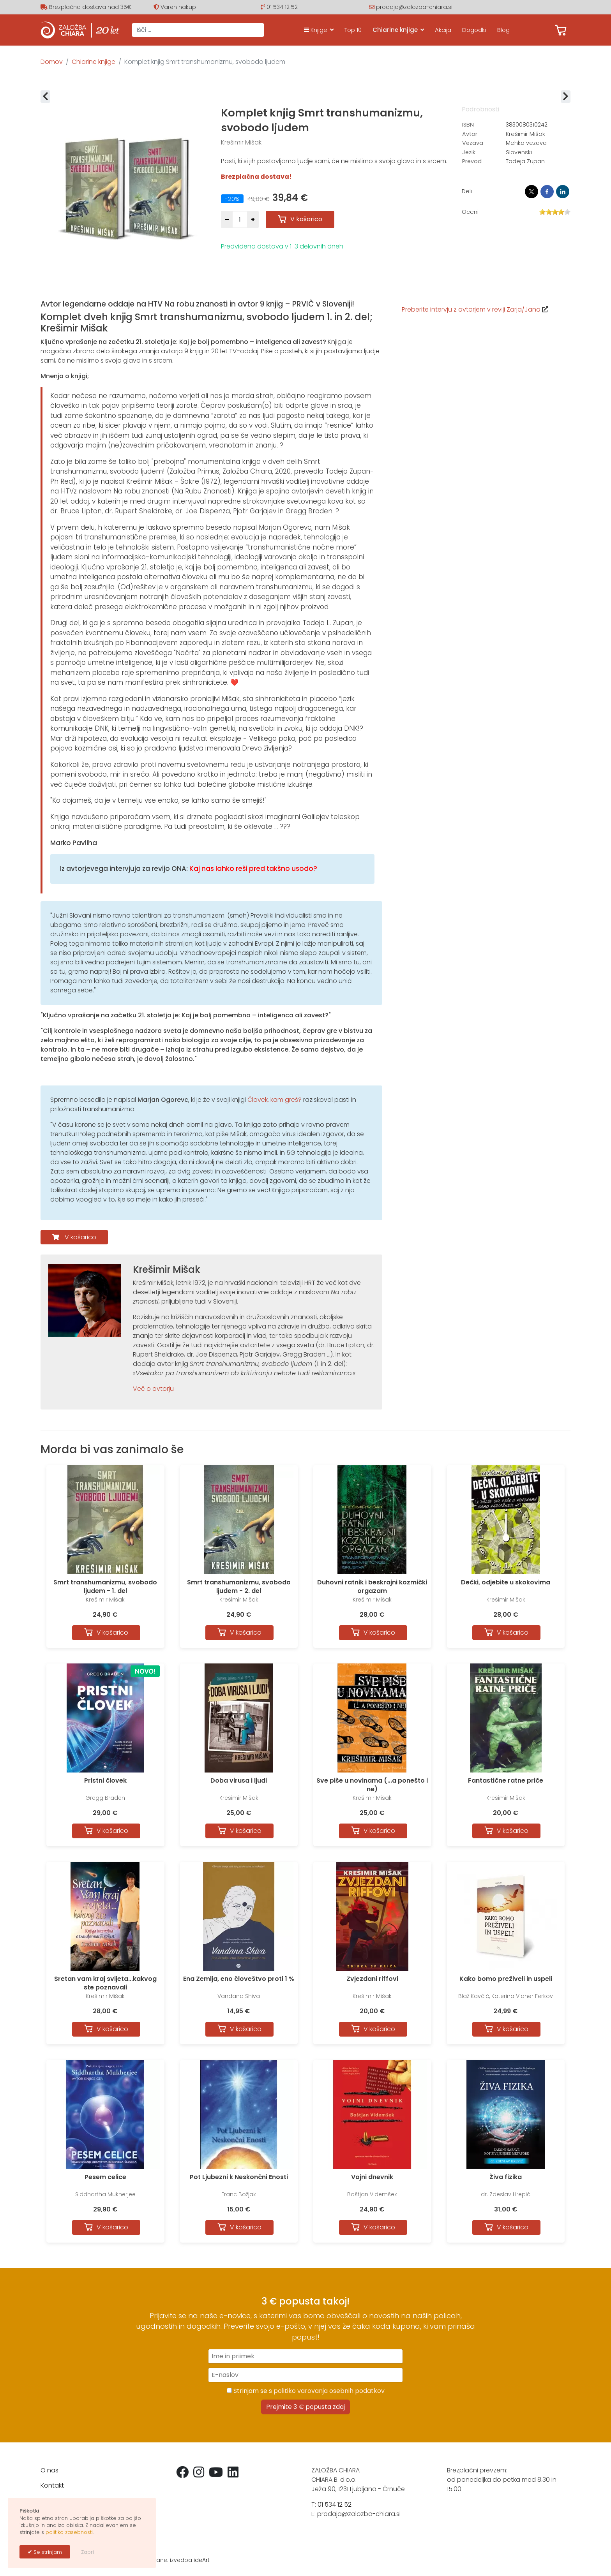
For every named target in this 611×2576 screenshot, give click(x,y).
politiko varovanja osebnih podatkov (329, 2390)
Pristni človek (105, 1780)
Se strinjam (47, 2552)
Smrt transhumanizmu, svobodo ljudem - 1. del (105, 1586)
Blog (503, 30)
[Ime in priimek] (305, 2356)
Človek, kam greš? (274, 1099)
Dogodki (474, 30)
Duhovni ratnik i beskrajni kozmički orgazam (372, 1586)
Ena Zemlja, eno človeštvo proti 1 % (238, 1978)
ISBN (468, 125)
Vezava (472, 143)
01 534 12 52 (282, 7)
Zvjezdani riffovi (372, 1978)
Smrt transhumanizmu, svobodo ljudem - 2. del (239, 1586)
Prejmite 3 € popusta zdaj (305, 2406)
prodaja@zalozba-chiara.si (414, 7)
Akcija (443, 30)
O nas (49, 2470)
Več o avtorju (153, 1388)
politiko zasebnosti (69, 2532)
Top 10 (353, 30)
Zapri (87, 2552)
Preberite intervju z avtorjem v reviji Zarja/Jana (471, 309)
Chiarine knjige (395, 30)
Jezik (468, 152)
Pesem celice (105, 2177)
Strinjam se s (306, 2390)
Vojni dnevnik (372, 2177)
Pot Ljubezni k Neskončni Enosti (239, 2177)
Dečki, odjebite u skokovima (505, 1582)
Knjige (315, 30)
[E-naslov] (305, 2375)
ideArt (202, 2560)
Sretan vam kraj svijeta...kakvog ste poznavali (105, 1983)
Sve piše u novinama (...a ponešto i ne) (372, 1785)
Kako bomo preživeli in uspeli (505, 1978)
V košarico (80, 1237)
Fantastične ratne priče (505, 1780)
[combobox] (198, 30)
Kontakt (52, 2485)
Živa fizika (505, 2177)
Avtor (469, 134)
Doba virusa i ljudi (238, 1780)
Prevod (472, 161)
